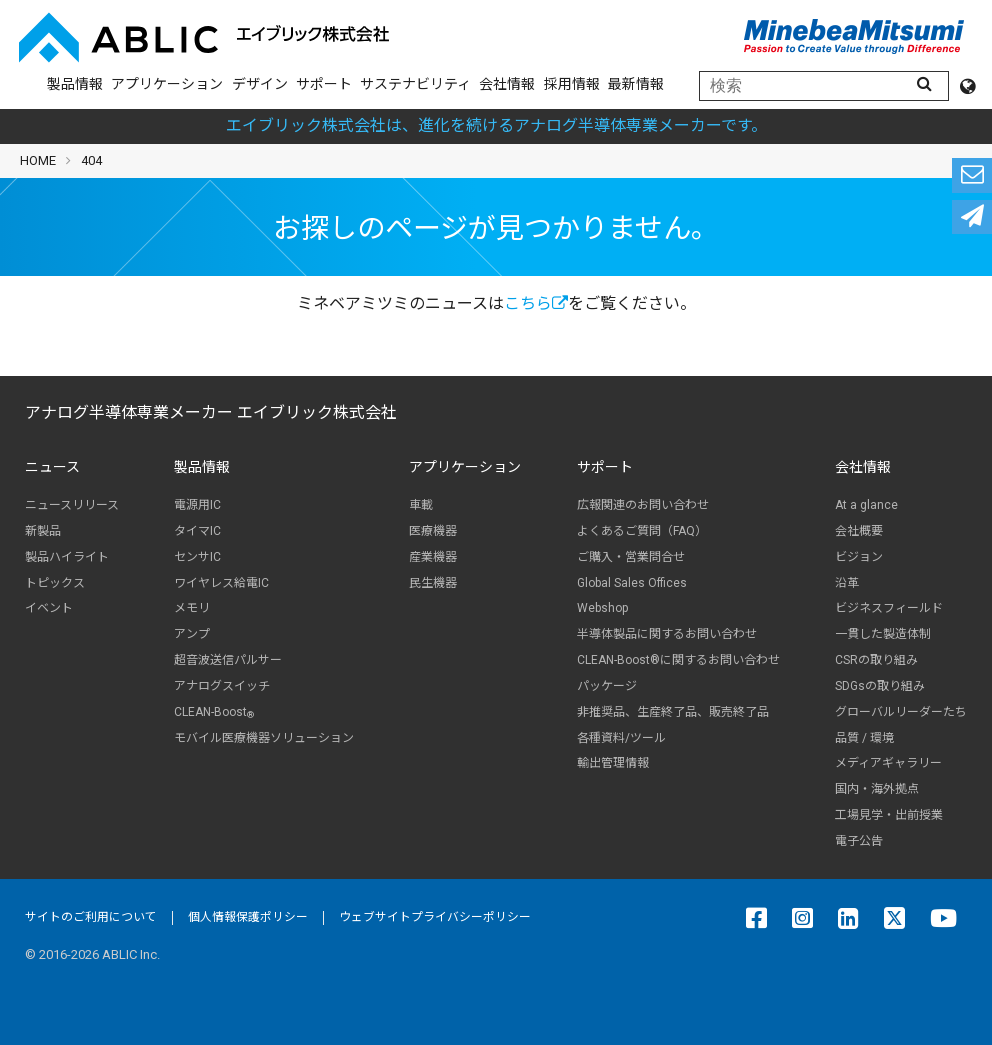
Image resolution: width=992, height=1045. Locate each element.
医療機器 (433, 531)
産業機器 (433, 557)
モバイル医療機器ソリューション (264, 738)
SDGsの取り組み (880, 686)
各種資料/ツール (621, 738)
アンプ (192, 634)
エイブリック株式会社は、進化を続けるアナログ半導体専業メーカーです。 (496, 125)
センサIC (197, 557)
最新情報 (636, 84)
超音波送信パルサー (228, 660)
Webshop (602, 608)
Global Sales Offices (632, 583)
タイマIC (197, 531)
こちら (536, 303)
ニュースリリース (72, 505)
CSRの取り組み (876, 660)
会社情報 (507, 84)
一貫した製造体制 (883, 634)
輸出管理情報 (613, 763)
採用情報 (572, 84)
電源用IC (197, 505)
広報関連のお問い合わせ (643, 505)
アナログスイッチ (222, 686)
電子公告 (859, 841)
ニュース (52, 467)
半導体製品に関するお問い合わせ (667, 634)
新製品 (43, 531)
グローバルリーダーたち (901, 712)
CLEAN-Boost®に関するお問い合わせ (678, 660)
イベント (49, 608)
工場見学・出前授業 (889, 815)
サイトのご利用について (91, 917)
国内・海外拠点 (877, 789)
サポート (324, 84)
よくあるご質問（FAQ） (642, 531)
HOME (38, 160)
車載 (421, 505)
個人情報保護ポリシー (248, 917)
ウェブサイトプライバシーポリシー (435, 917)
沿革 (847, 583)
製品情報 (75, 84)
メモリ (192, 608)
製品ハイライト (67, 557)
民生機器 (433, 583)
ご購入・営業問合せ (631, 557)
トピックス (55, 583)
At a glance (866, 505)
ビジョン (859, 557)
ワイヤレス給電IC (221, 583)
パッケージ (607, 686)
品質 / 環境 (864, 738)
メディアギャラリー (888, 763)
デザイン (260, 84)
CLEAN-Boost (214, 712)
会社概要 (859, 531)
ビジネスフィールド (889, 608)
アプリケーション (167, 84)
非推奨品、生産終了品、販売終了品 (673, 712)
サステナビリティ (415, 84)
